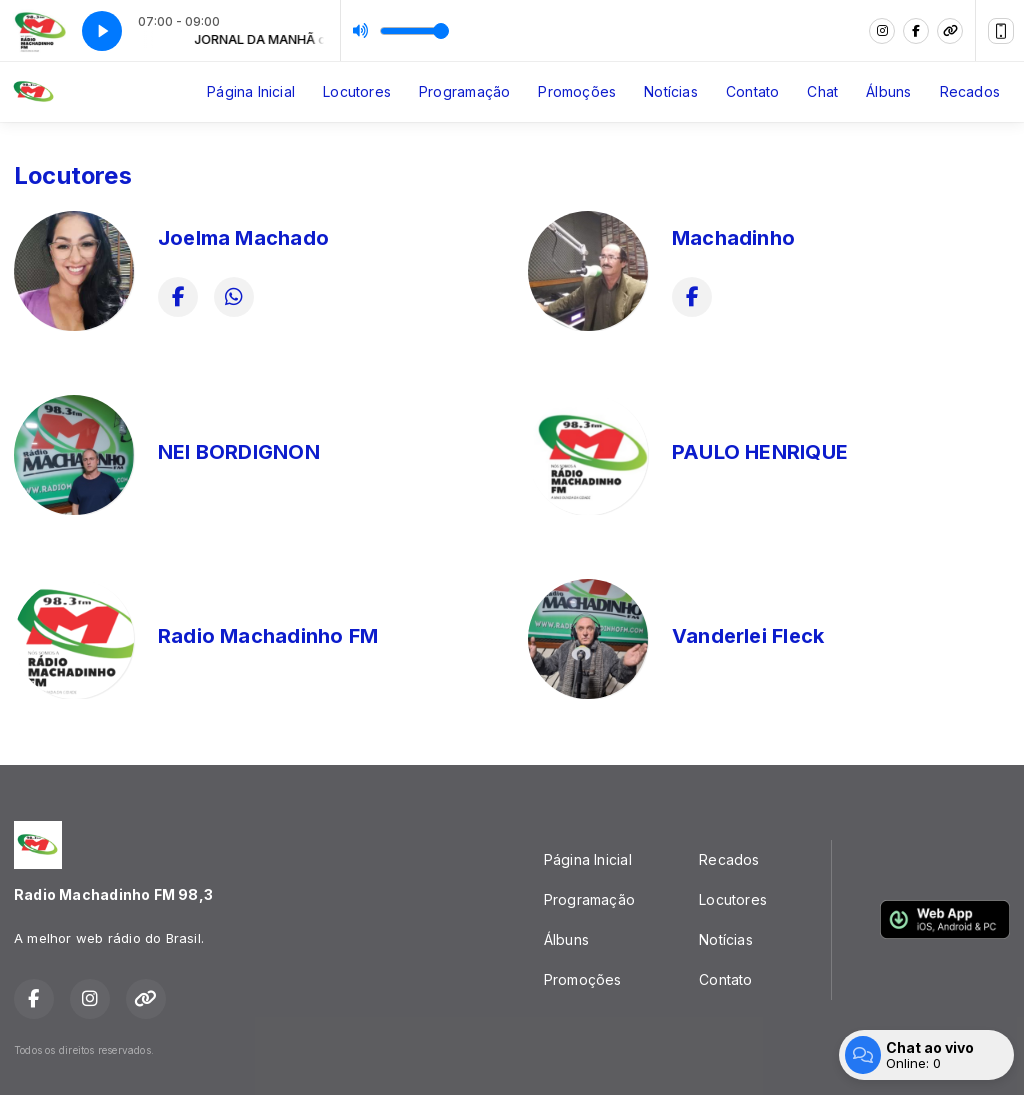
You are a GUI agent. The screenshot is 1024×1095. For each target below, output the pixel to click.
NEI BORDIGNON (239, 452)
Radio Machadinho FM (268, 636)
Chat (822, 91)
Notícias (671, 91)
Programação (464, 91)
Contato (752, 91)
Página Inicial (251, 91)
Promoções (577, 91)
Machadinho (733, 238)
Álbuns (888, 91)
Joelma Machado (243, 238)
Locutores (357, 91)
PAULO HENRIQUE (760, 452)
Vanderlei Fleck (748, 636)
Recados (970, 91)
